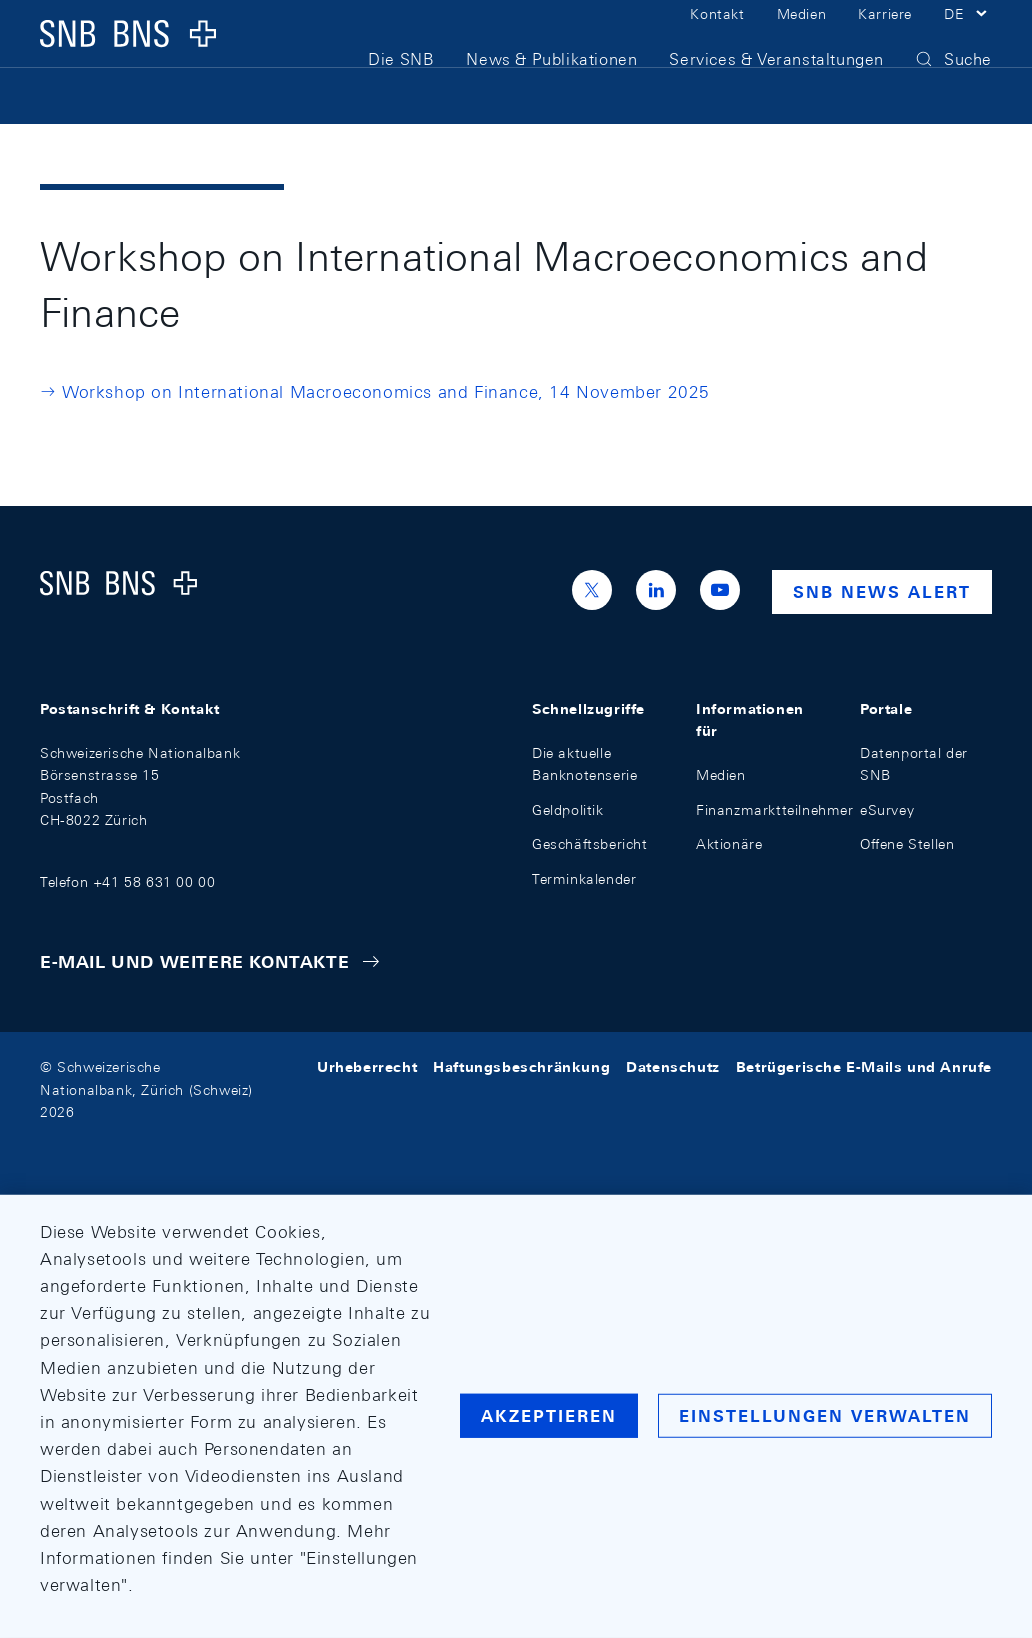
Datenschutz (673, 1067)
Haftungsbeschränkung (521, 1067)
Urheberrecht (367, 1067)
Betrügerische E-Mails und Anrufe (864, 1067)
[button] (968, 38)
